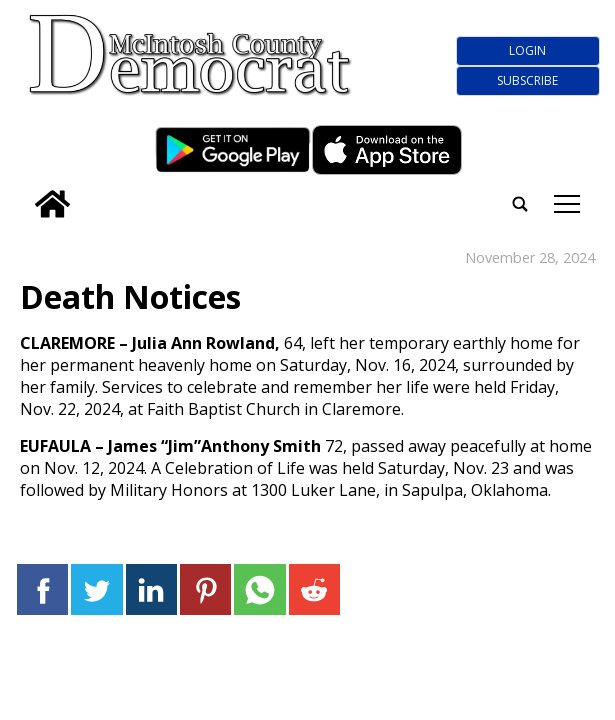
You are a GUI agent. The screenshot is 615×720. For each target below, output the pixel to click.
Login (527, 50)
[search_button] (23, 191)
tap (567, 204)
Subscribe (527, 80)
